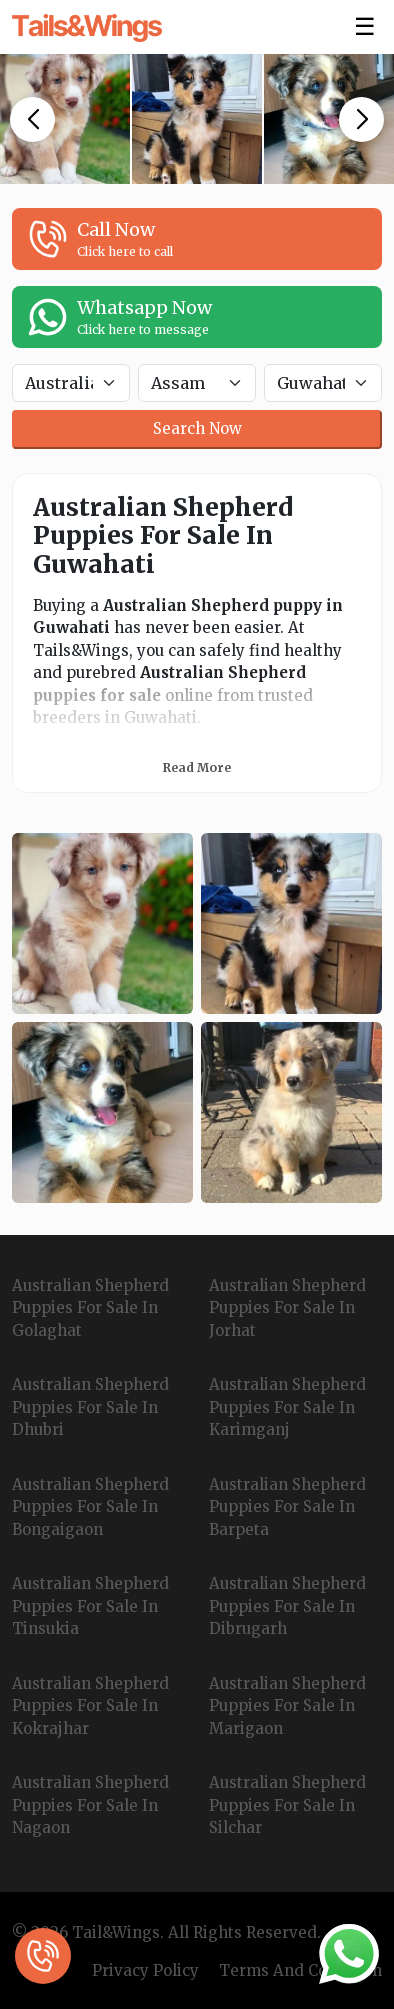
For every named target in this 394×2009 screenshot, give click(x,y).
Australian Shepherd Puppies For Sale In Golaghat (90, 1308)
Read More (197, 767)
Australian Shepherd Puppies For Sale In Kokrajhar (90, 1706)
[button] (32, 119)
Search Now (197, 428)
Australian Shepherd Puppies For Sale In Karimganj (287, 1407)
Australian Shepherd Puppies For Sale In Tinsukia (90, 1606)
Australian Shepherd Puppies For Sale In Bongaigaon (90, 1507)
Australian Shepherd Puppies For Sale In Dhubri (90, 1407)
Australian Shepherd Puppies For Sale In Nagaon (90, 1805)
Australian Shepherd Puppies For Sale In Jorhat (287, 1308)
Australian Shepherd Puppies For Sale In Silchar (287, 1805)
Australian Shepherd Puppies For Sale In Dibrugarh (287, 1606)
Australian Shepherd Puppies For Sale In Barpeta (287, 1507)
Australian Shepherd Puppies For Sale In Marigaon (287, 1706)
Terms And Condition (300, 1970)
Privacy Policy (145, 1970)
